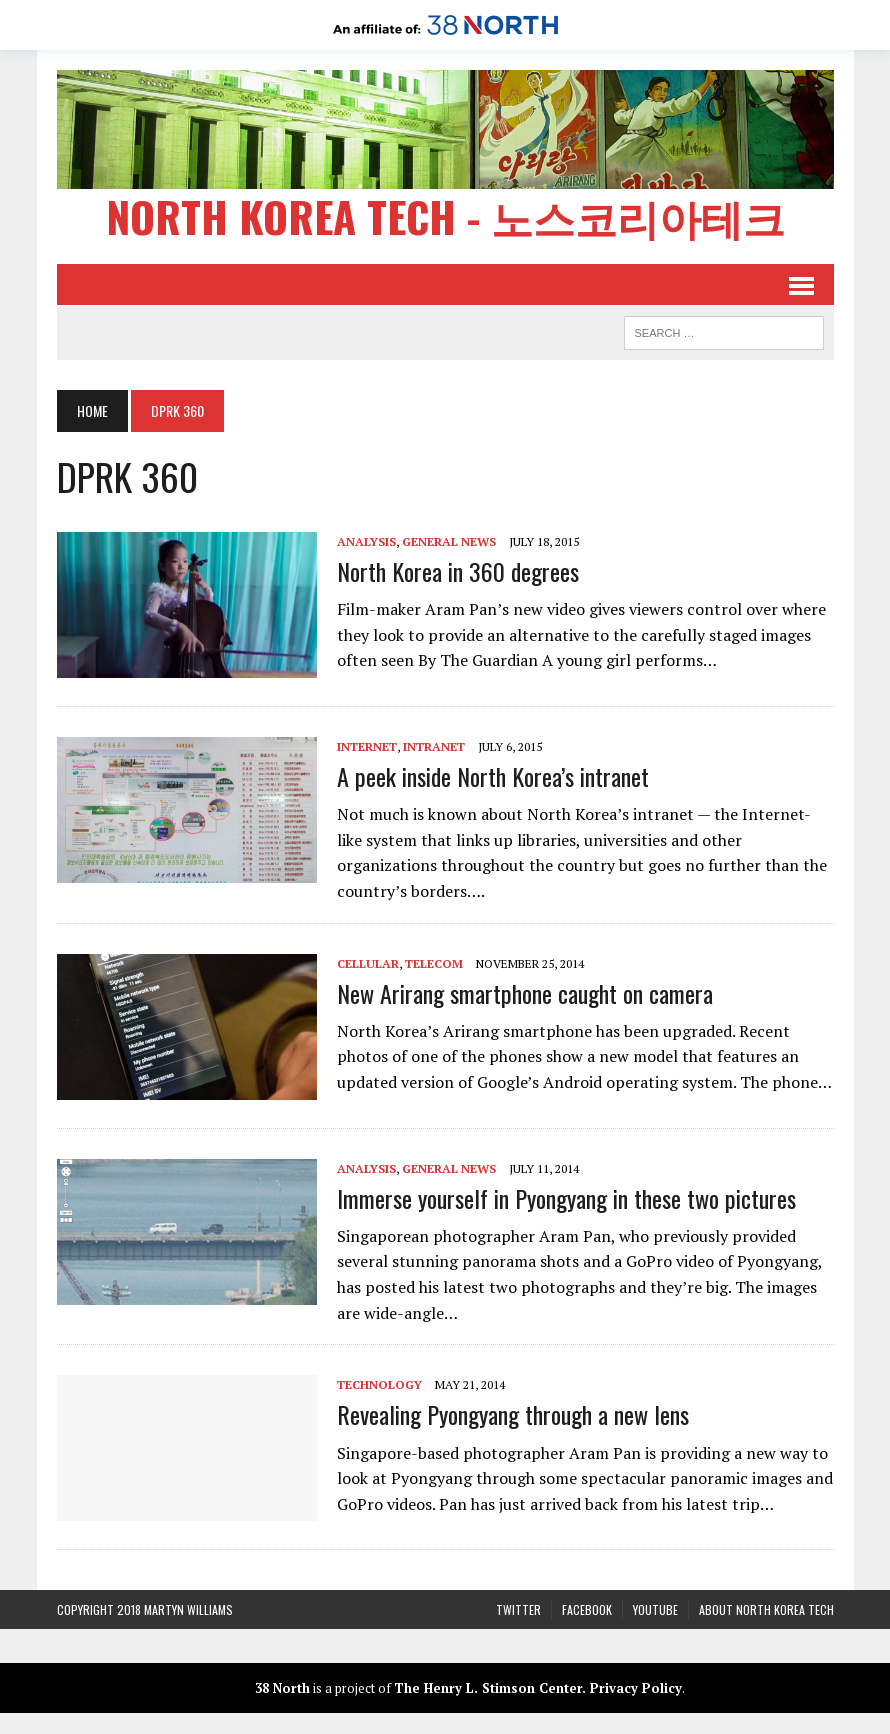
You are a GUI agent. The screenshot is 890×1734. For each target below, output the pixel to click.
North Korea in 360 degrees (458, 571)
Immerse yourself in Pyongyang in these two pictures (566, 1198)
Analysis (366, 541)
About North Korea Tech (766, 1609)
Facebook (587, 1609)
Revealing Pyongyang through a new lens (513, 1414)
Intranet (434, 746)
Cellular (368, 963)
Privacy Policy (636, 1688)
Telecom (434, 963)
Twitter (518, 1609)
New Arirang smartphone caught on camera (525, 993)
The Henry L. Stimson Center (488, 1688)
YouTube (655, 1609)
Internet (367, 746)
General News (449, 541)
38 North (282, 1688)
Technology (379, 1384)
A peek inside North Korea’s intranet (493, 776)
